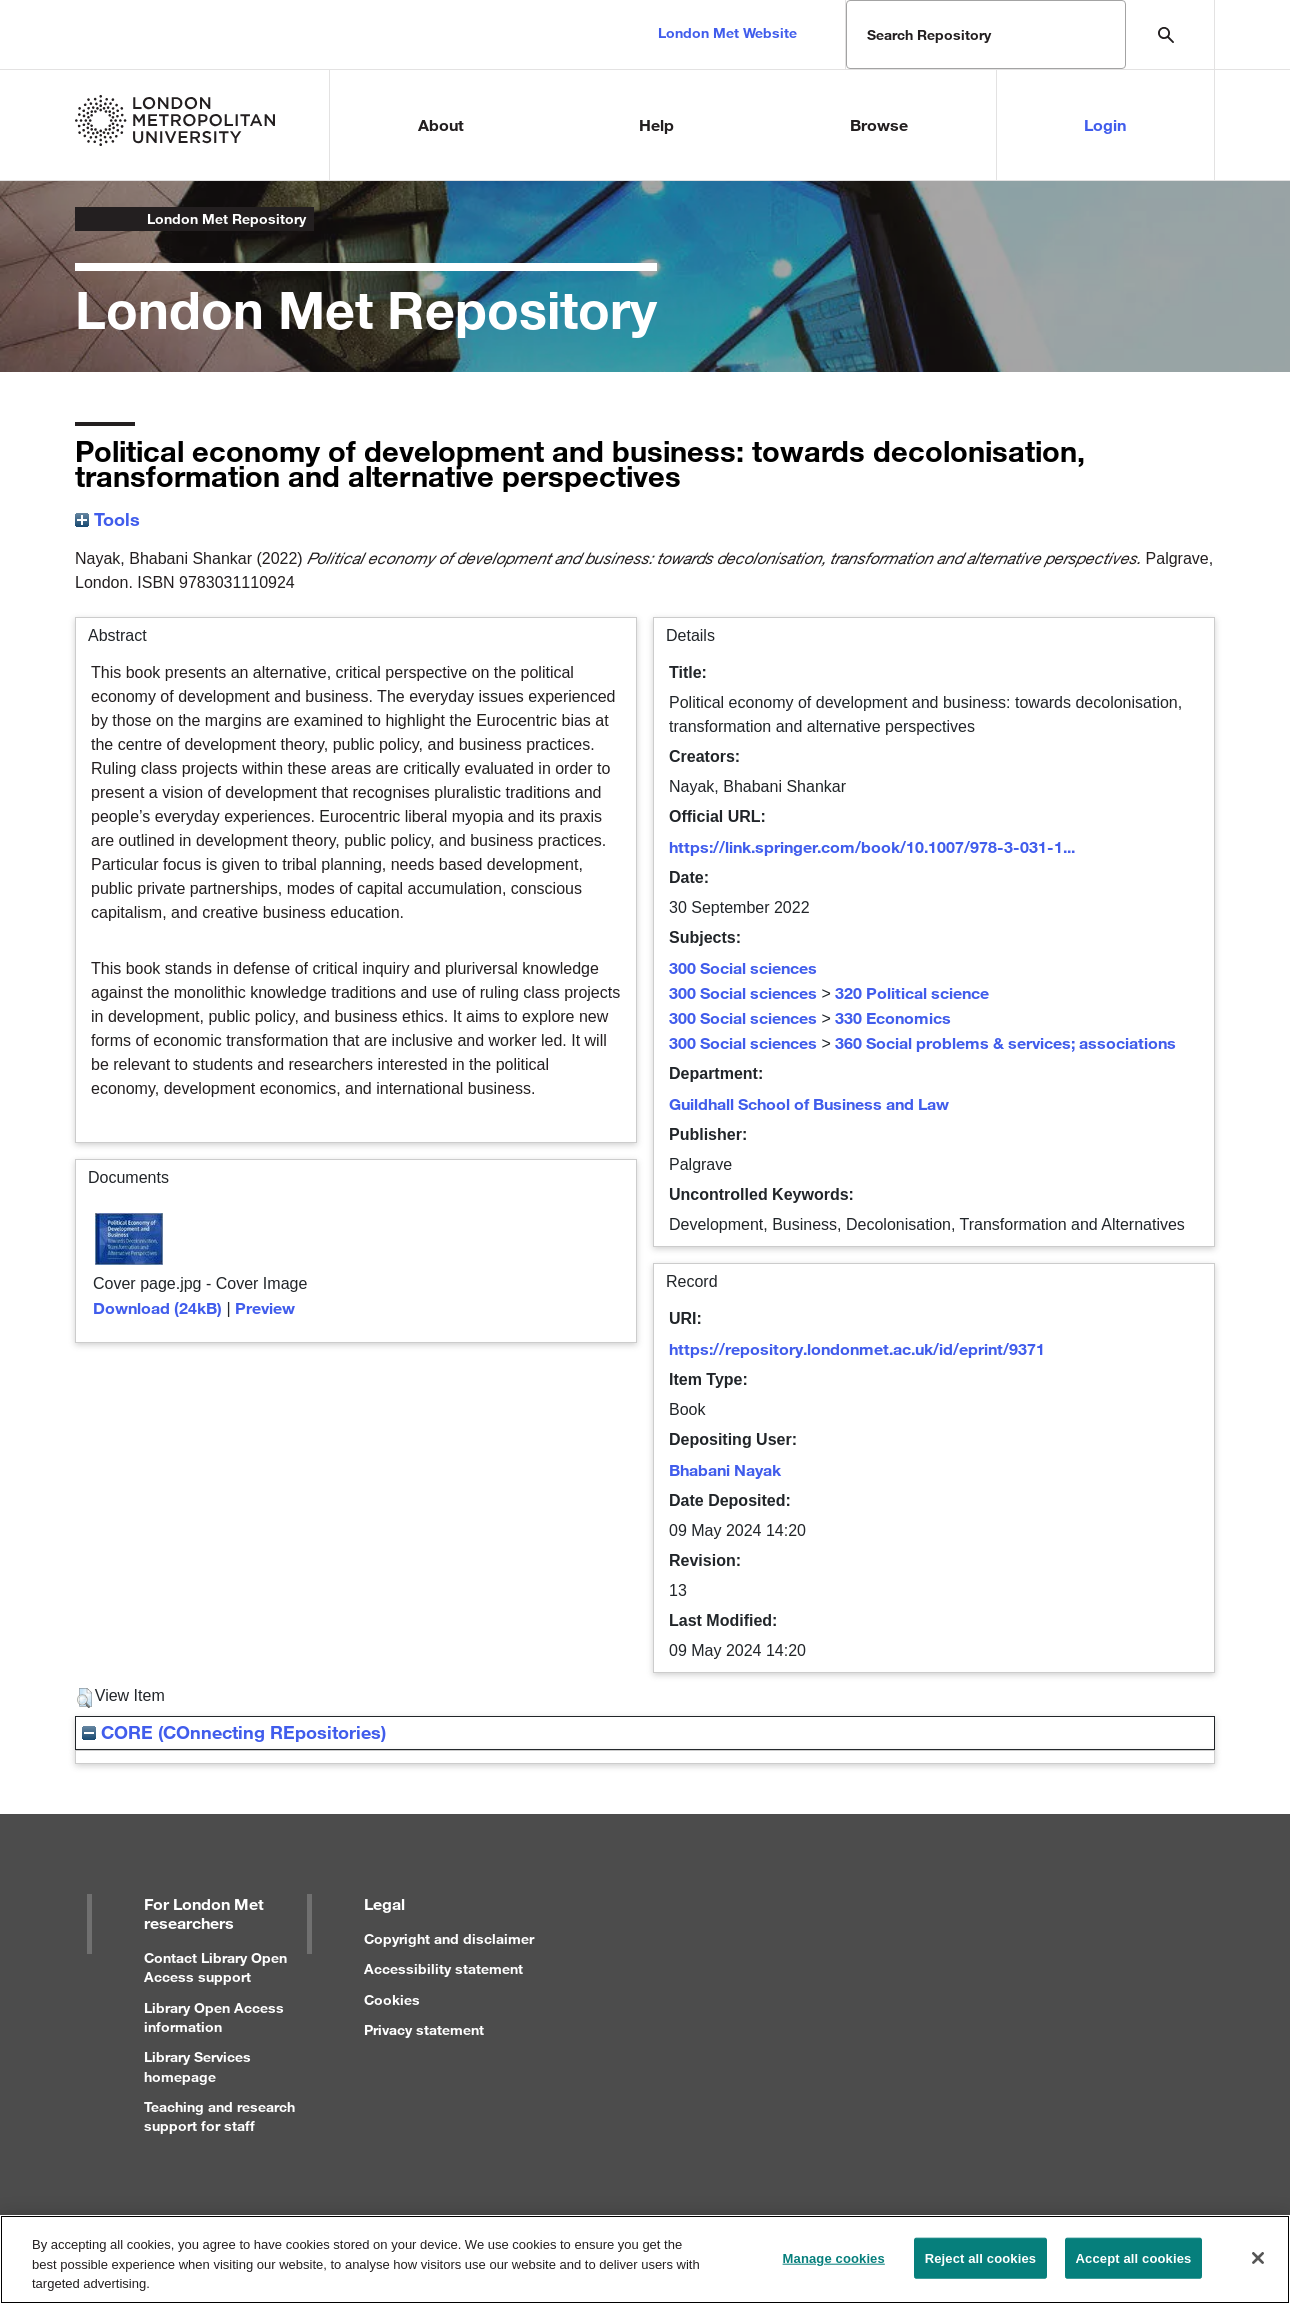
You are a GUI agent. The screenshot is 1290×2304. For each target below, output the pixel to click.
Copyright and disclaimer (449, 1938)
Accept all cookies (1134, 2267)
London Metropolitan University (91, 219)
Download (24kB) (157, 1307)
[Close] (1258, 2267)
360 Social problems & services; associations (1005, 1042)
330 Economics (893, 1017)
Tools (107, 519)
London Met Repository (226, 218)
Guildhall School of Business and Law (809, 1103)
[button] (84, 1698)
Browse (879, 124)
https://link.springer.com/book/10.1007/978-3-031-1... (872, 846)
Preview (265, 1307)
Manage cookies (834, 2267)
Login (1105, 124)
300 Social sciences (743, 967)
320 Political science (912, 992)
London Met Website (727, 32)
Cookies (392, 1999)
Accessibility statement (443, 1968)
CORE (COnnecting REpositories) (234, 1732)
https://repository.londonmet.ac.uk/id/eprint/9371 (857, 1348)
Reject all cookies (980, 2267)
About (441, 124)
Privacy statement (424, 2029)
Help (656, 124)
